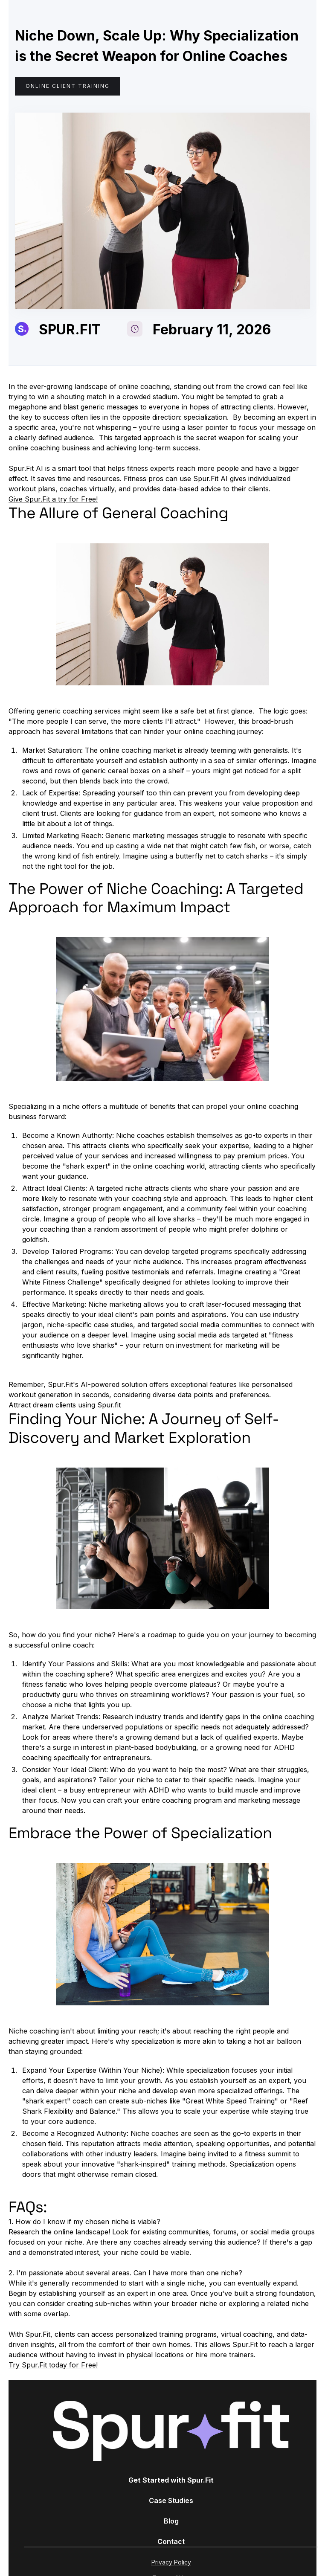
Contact (171, 2541)
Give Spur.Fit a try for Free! (53, 499)
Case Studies (171, 2500)
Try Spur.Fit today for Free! (53, 2365)
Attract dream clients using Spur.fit (65, 1405)
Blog (171, 2521)
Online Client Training (68, 86)
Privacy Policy (171, 2562)
